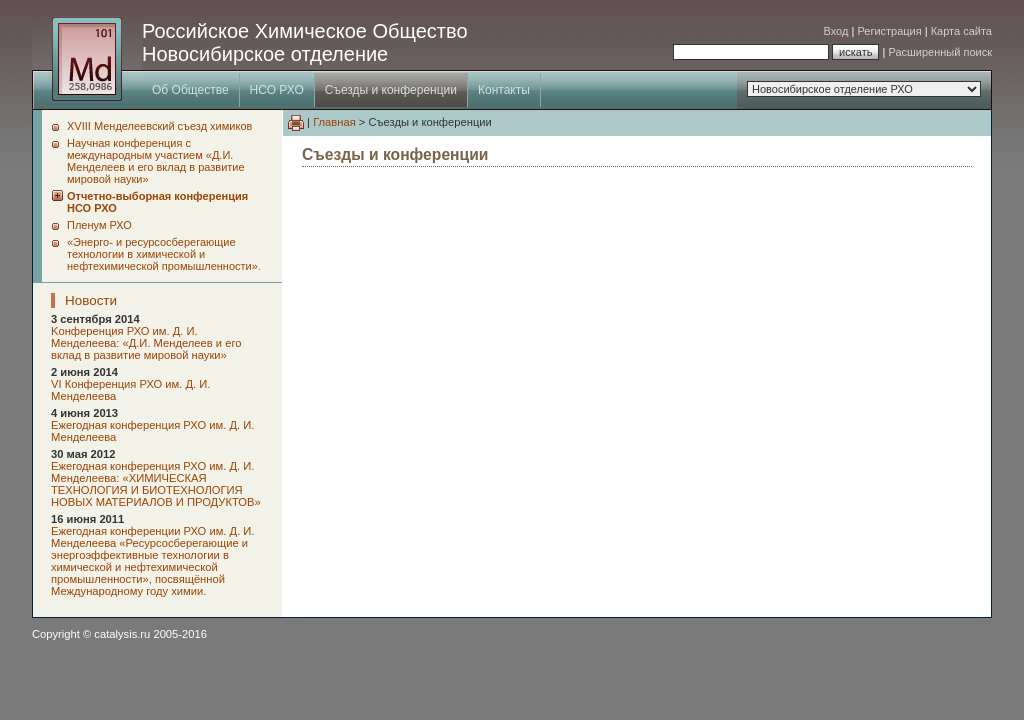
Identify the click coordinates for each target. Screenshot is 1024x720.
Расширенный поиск (940, 52)
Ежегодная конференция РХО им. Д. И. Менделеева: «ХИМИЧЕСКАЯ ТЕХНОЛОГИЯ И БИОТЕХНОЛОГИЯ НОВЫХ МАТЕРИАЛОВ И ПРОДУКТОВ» (156, 484)
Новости (91, 300)
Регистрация (889, 31)
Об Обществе (190, 90)
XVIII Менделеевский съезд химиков (159, 126)
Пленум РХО (99, 225)
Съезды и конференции (391, 90)
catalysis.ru (122, 634)
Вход (836, 31)
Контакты (504, 90)
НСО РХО (277, 90)
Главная (334, 122)
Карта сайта (961, 31)
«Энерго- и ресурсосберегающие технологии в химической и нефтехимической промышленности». (164, 254)
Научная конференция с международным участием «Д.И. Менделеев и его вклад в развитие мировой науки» (156, 161)
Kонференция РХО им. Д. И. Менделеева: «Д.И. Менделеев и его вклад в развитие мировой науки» (146, 343)
